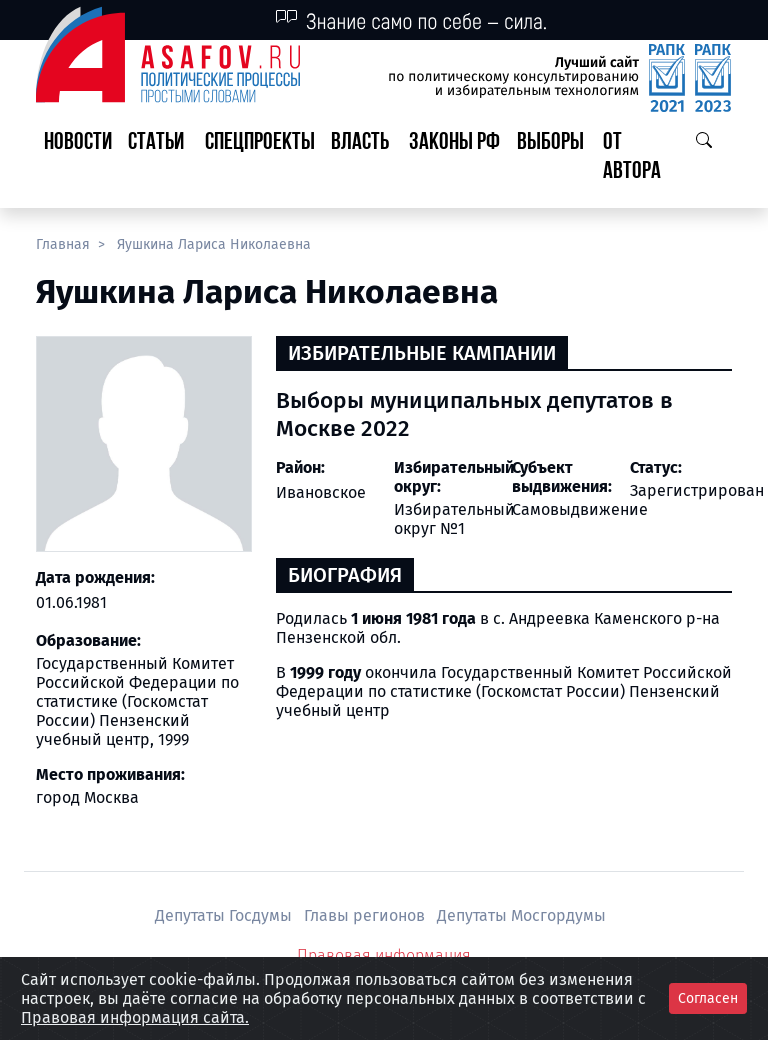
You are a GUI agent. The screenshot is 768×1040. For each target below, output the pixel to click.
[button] (158, 158)
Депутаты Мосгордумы (521, 915)
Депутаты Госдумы (225, 915)
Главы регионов (366, 915)
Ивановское (321, 492)
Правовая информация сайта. (135, 1017)
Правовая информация (384, 955)
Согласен (708, 998)
